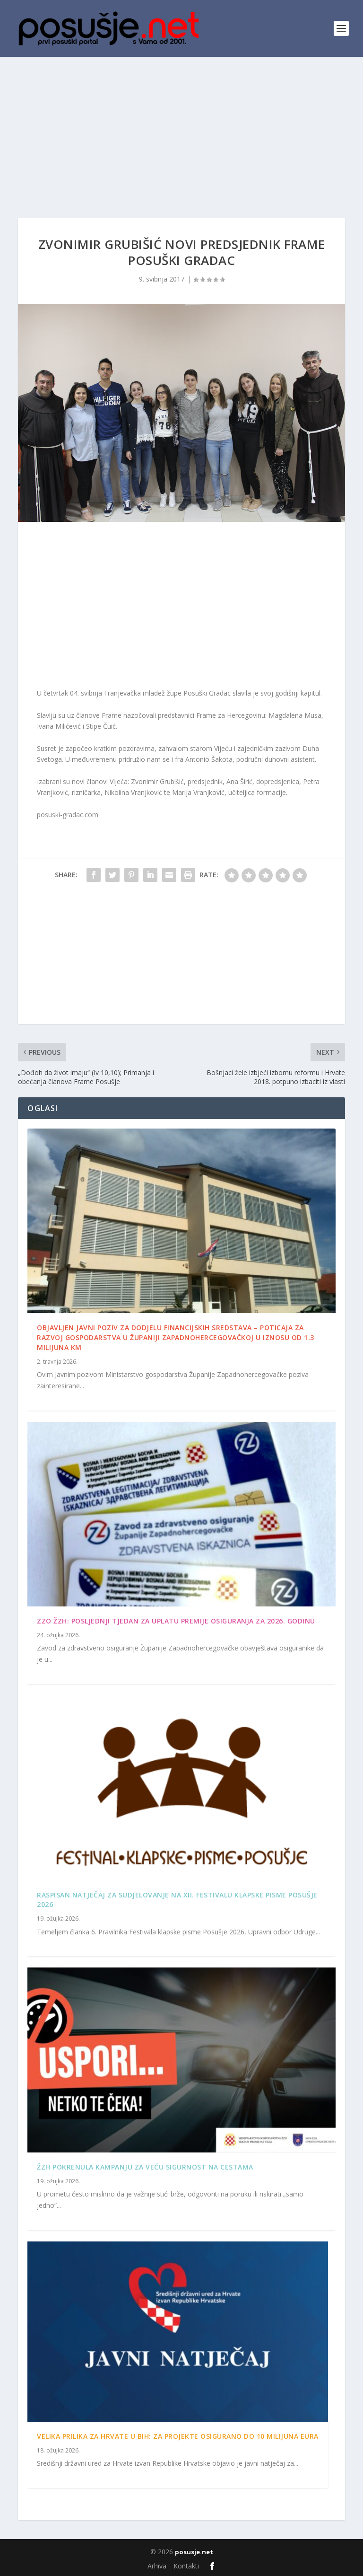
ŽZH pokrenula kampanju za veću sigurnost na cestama (145, 2166)
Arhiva (156, 2565)
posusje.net (194, 2552)
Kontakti (186, 2565)
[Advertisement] (181, 128)
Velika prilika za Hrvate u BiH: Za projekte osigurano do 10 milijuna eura (178, 2436)
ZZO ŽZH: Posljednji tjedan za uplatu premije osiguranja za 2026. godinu (176, 1620)
